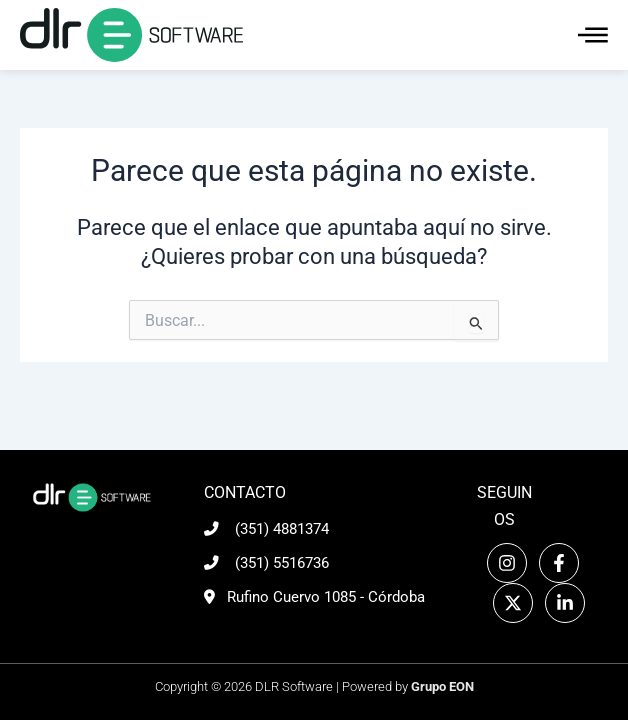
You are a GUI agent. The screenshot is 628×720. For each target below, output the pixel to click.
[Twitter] (513, 603)
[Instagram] (507, 563)
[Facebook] (559, 563)
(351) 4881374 (282, 529)
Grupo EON (442, 686)
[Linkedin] (565, 603)
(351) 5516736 (282, 563)
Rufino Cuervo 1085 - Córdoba (326, 597)
